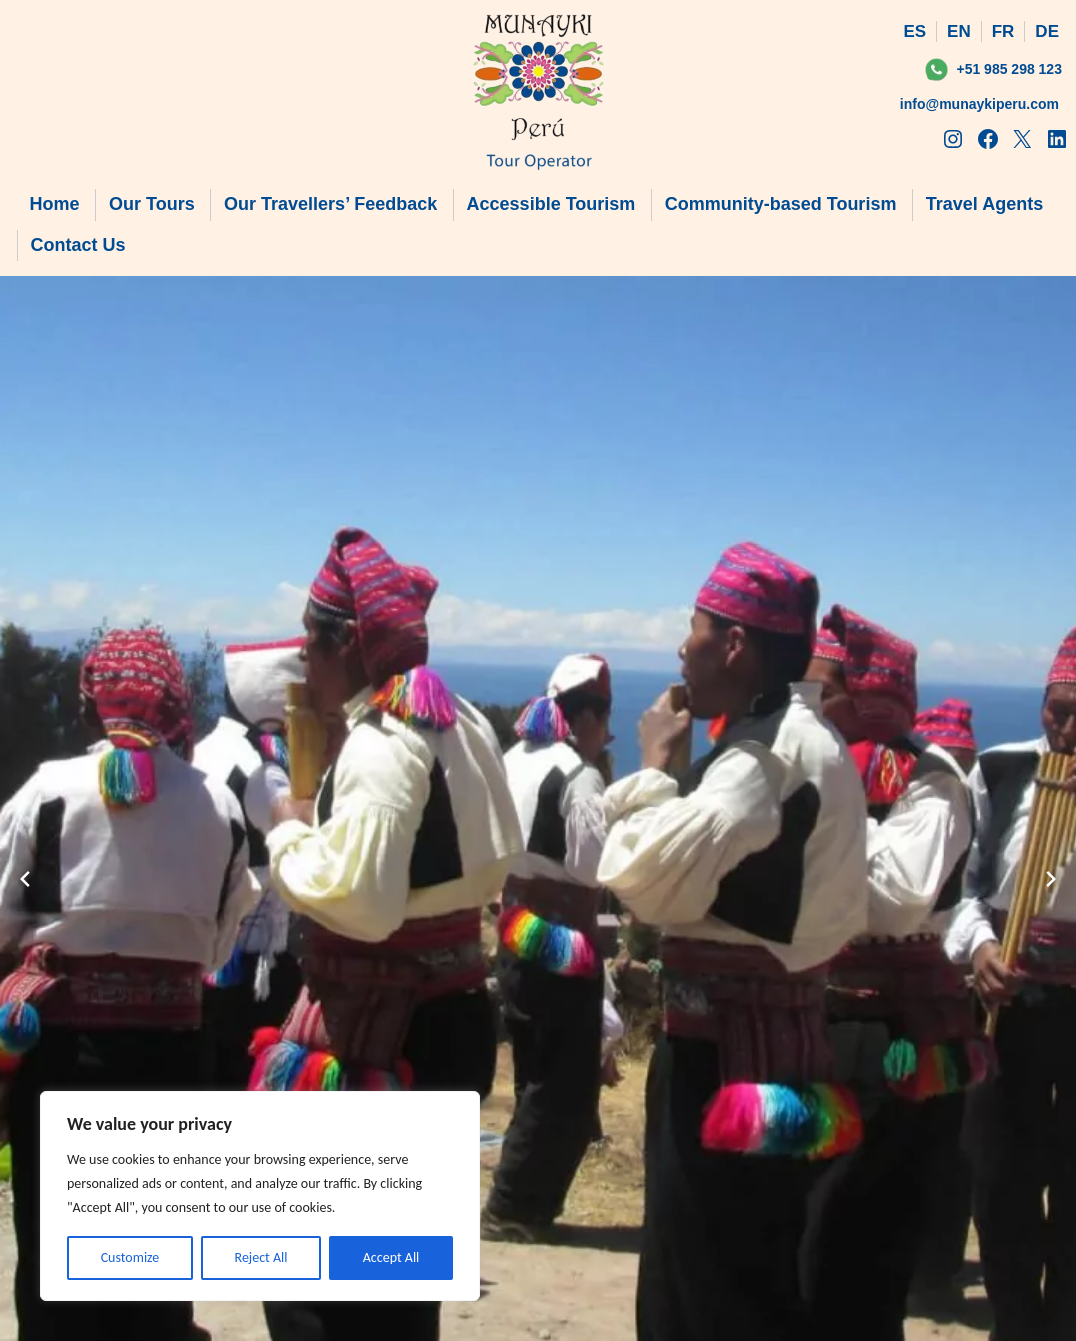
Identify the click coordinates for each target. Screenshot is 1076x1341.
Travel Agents (984, 204)
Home (55, 204)
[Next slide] (1051, 879)
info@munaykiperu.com (979, 104)
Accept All (391, 1257)
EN (959, 31)
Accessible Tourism (551, 204)
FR (1003, 31)
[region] (260, 1196)
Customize (130, 1257)
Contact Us (78, 245)
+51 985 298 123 (1009, 69)
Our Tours (152, 204)
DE (1047, 31)
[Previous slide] (25, 879)
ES (914, 31)
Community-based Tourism (781, 204)
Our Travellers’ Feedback (330, 204)
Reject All (261, 1257)
